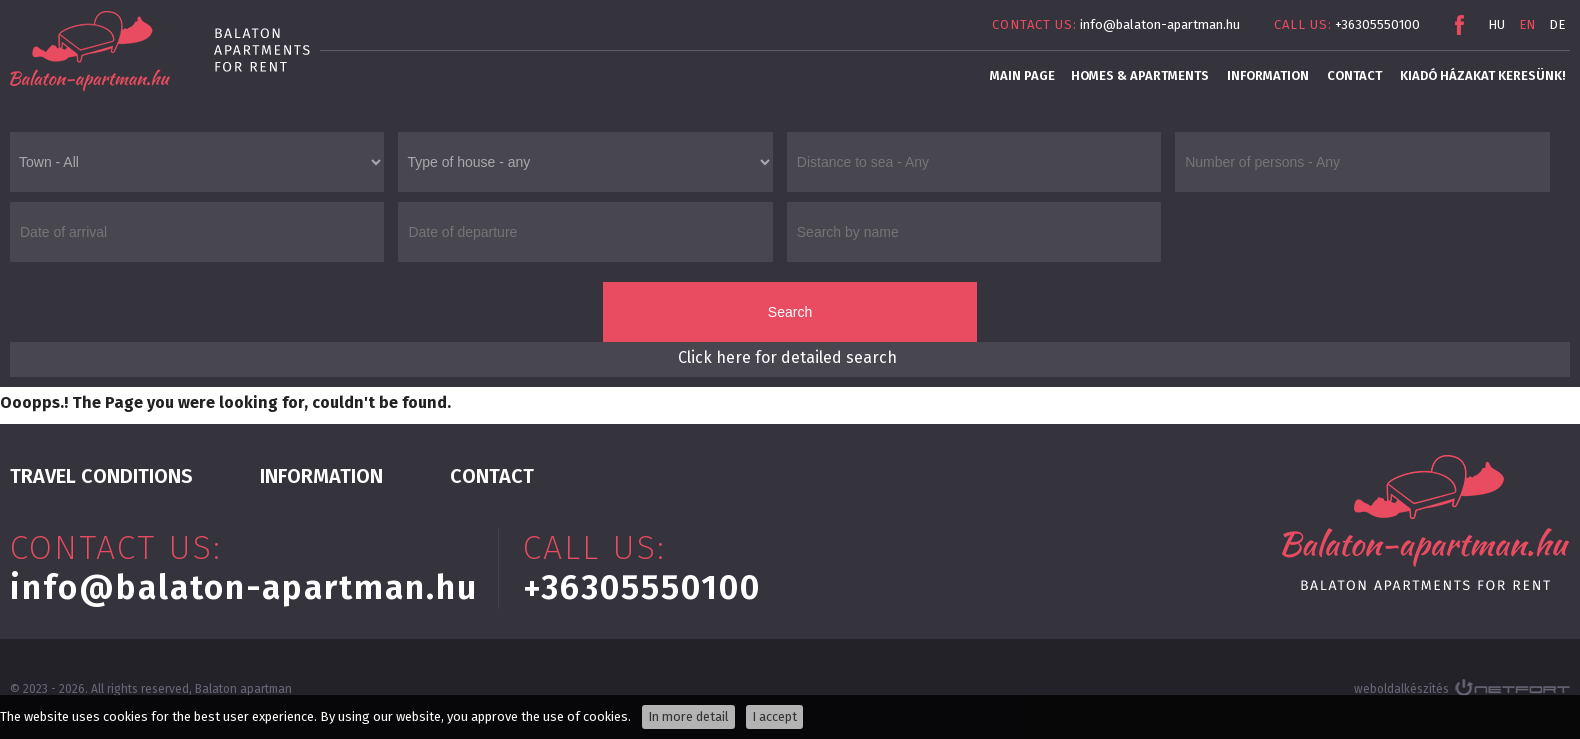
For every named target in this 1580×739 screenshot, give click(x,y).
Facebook (1459, 25)
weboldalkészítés (1401, 689)
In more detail (688, 716)
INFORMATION (1268, 75)
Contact (1354, 75)
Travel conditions (101, 476)
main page (1022, 75)
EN (1527, 24)
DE (1557, 24)
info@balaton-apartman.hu (1160, 24)
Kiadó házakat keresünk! (1482, 75)
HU (1496, 24)
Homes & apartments (1140, 75)
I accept (774, 716)
